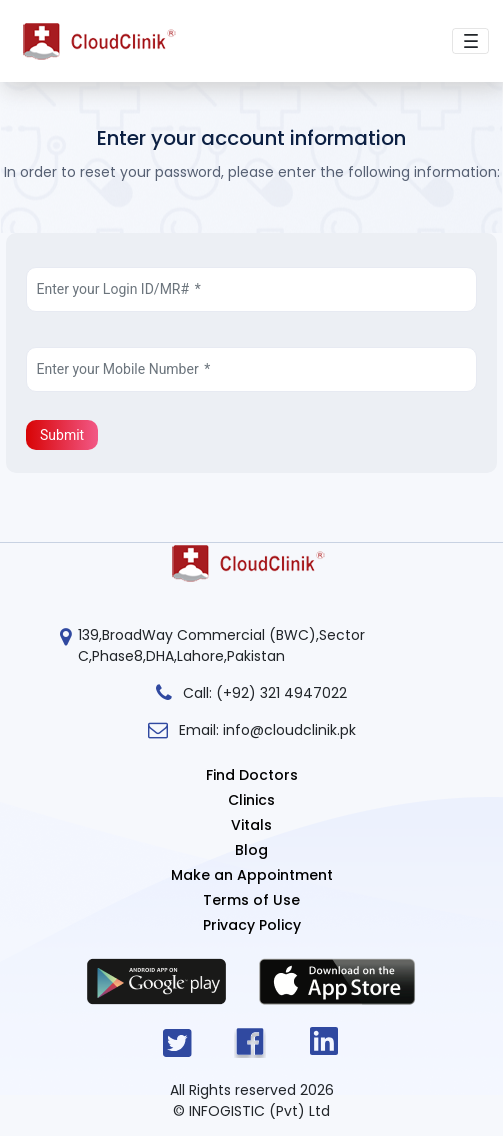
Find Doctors (252, 775)
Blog (251, 850)
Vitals (251, 825)
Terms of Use (251, 900)
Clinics (251, 800)
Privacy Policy (252, 925)
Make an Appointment (252, 875)
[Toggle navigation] (470, 41)
